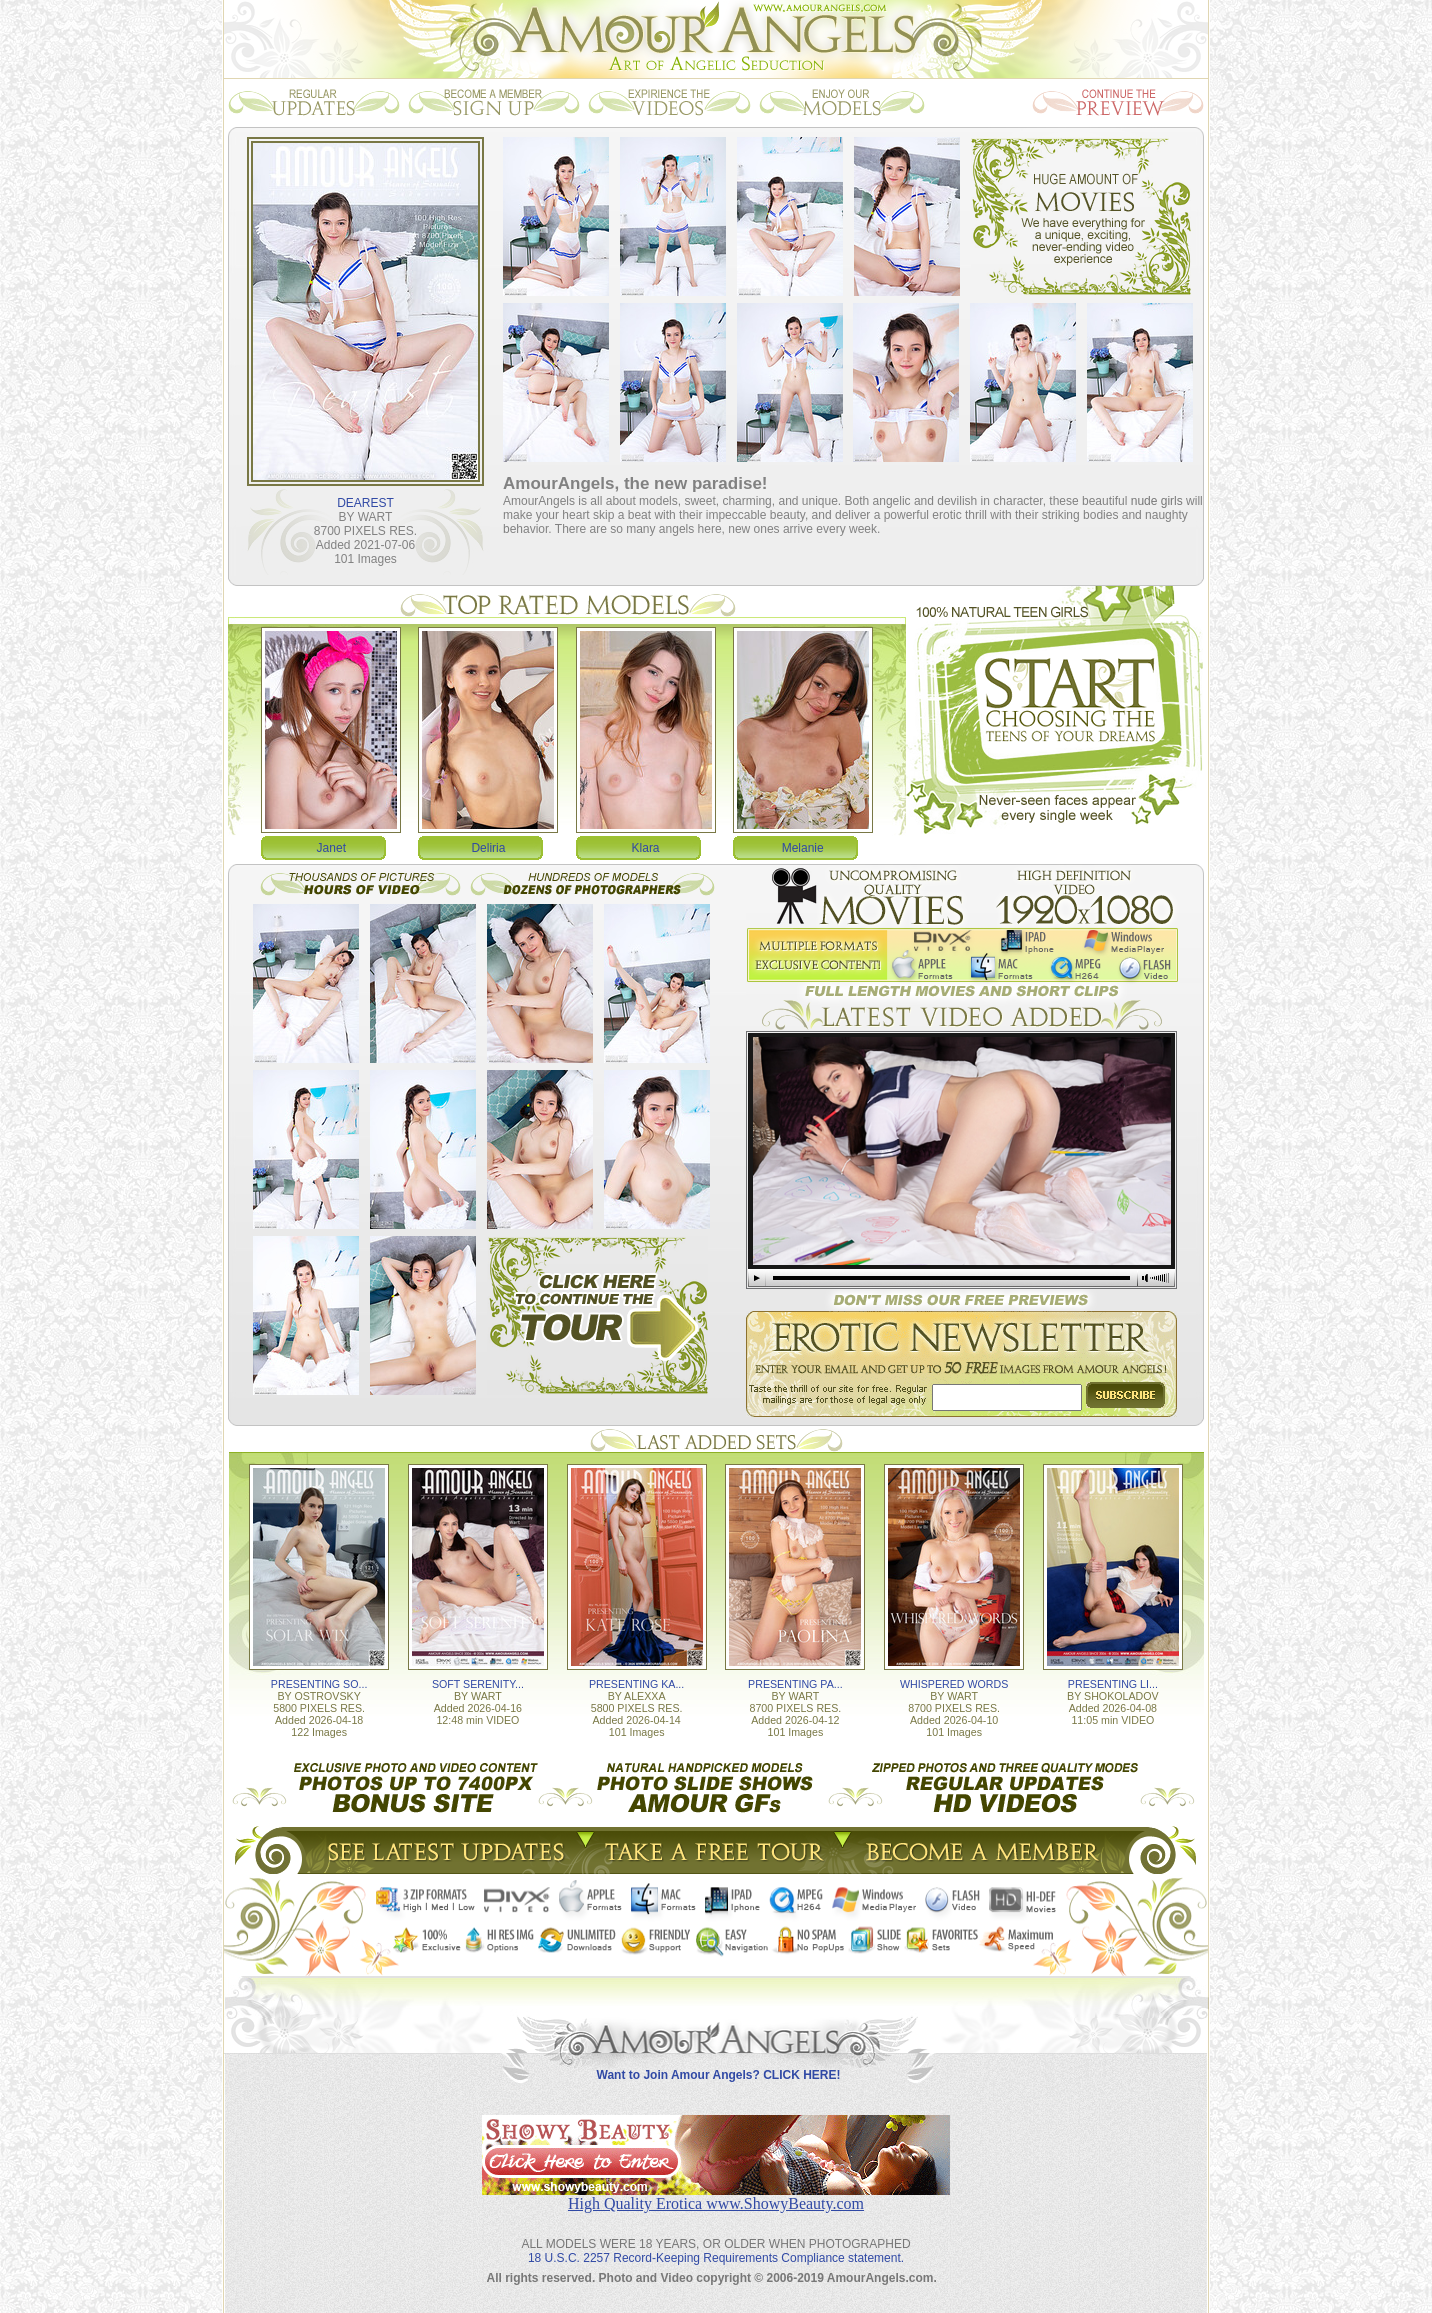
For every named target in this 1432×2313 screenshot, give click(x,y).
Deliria (488, 848)
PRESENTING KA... (636, 1684)
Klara (646, 848)
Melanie (803, 848)
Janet (331, 848)
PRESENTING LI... (1113, 1684)
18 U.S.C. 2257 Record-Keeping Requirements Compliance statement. (716, 2258)
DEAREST (365, 503)
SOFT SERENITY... (478, 1684)
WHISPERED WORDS (954, 1684)
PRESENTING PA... (795, 1684)
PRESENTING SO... (319, 1684)
